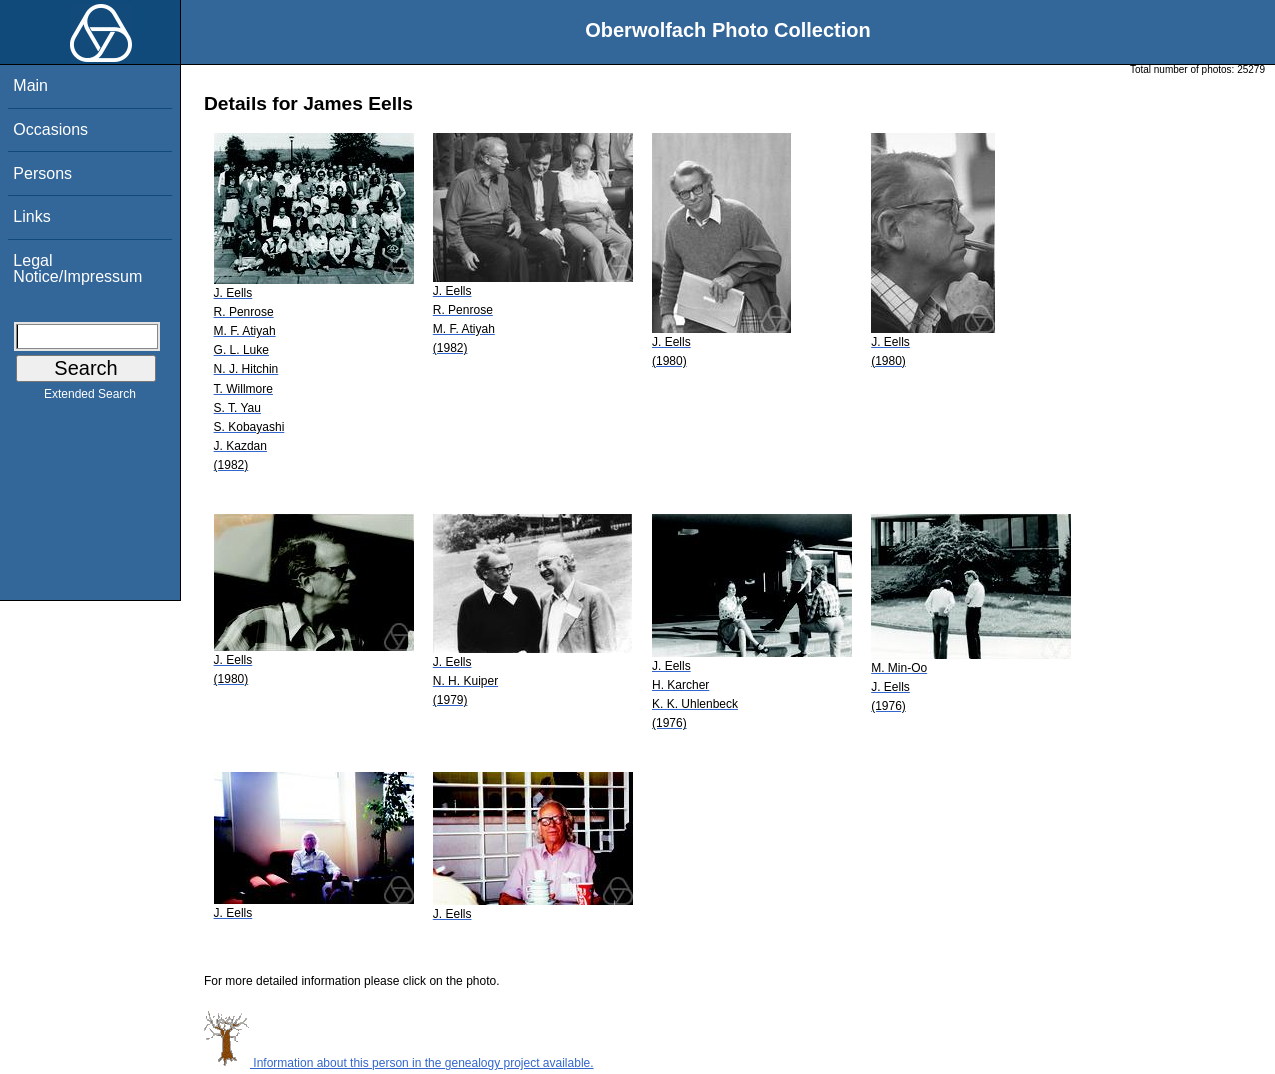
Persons (42, 173)
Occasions (50, 129)
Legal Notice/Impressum (77, 268)
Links (31, 216)
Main (30, 85)
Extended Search (90, 398)
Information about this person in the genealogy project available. (399, 1063)
